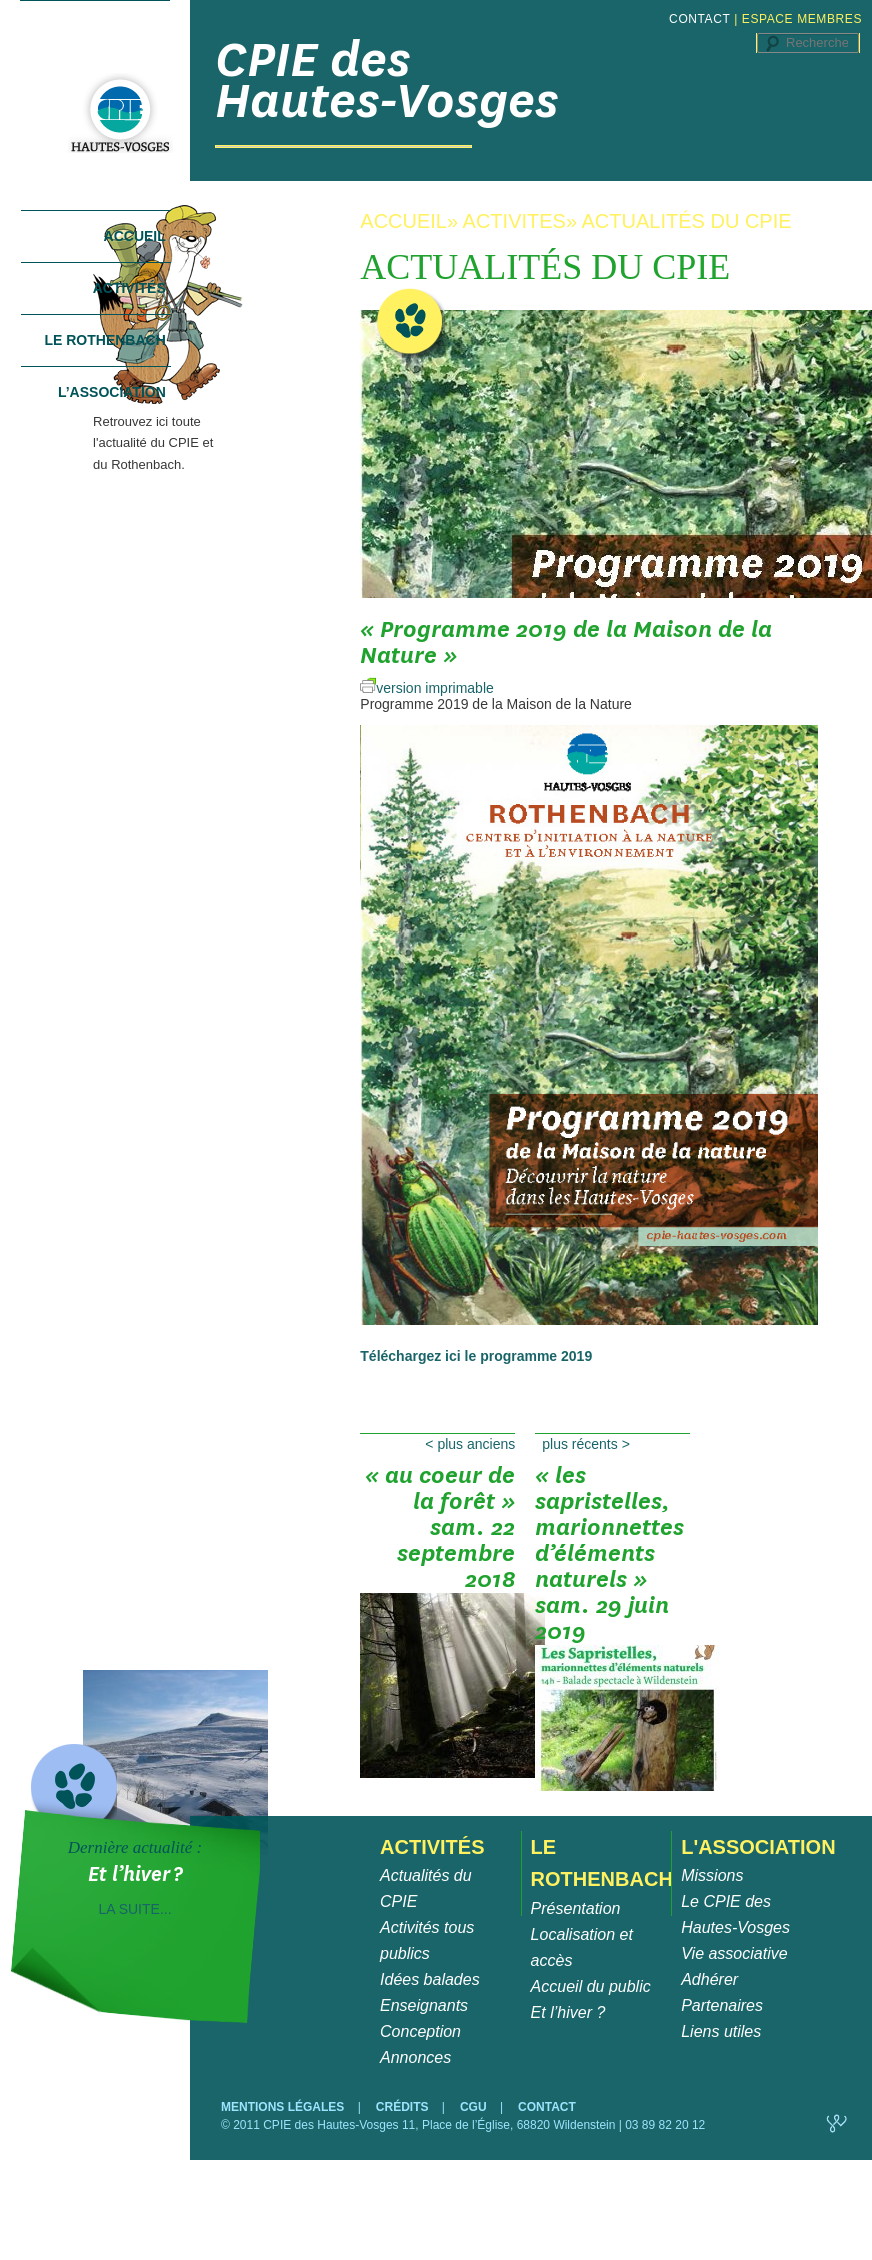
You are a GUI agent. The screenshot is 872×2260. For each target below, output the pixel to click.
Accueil (135, 236)
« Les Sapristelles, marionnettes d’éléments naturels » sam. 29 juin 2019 (612, 1508)
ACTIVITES (514, 221)
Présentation (576, 1908)
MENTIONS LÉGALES (284, 2107)
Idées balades (430, 1979)
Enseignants (424, 2005)
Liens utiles (721, 2031)
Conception (420, 2031)
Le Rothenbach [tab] (104, 340)
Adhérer (709, 1979)
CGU (475, 2107)
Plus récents (586, 1444)
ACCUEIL (403, 221)
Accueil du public (591, 1986)
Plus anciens (470, 1444)
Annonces (415, 2057)
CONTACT (699, 19)
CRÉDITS (404, 2107)
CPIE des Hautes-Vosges (387, 80)
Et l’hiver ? (568, 2012)
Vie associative (734, 1953)
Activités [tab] (129, 288)
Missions (712, 1875)
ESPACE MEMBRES (802, 19)
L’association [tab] (112, 392)
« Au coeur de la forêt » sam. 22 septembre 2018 (437, 1508)
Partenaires (722, 2005)
